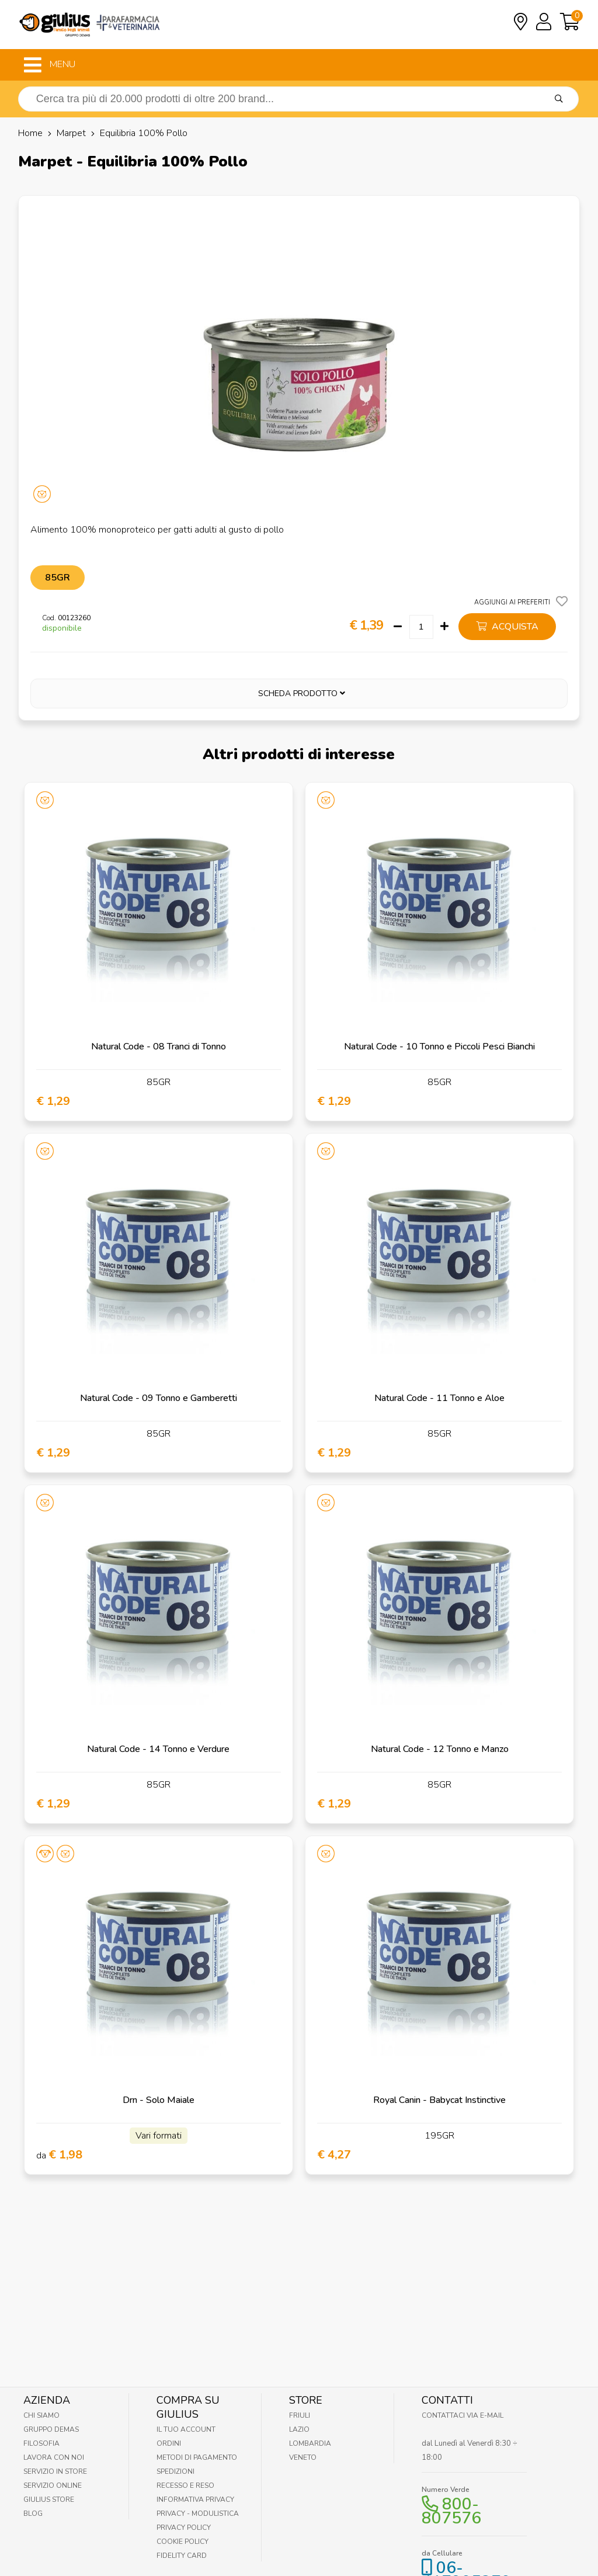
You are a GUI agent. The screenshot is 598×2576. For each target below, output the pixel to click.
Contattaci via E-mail (462, 2415)
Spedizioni (175, 2471)
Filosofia (41, 2443)
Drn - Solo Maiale (158, 2100)
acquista (507, 626)
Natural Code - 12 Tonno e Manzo (440, 1749)
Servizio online (52, 2485)
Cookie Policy (182, 2541)
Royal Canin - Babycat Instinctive (439, 2100)
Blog (33, 2513)
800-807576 (451, 2511)
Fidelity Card (182, 2555)
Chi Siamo (41, 2415)
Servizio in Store (55, 2471)
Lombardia (310, 2443)
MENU (49, 65)
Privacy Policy (184, 2527)
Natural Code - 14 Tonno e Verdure (158, 1749)
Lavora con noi (53, 2457)
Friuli (299, 2415)
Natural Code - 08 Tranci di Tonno (158, 1046)
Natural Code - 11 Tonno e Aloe (439, 1398)
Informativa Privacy (195, 2499)
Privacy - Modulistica (198, 2513)
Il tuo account (186, 2429)
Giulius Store (48, 2499)
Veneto (303, 2457)
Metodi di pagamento (197, 2457)
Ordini (169, 2443)
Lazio (299, 2429)
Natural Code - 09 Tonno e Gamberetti (158, 1398)
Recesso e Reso (185, 2485)
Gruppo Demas (51, 2429)
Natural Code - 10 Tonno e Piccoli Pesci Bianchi (439, 1046)
